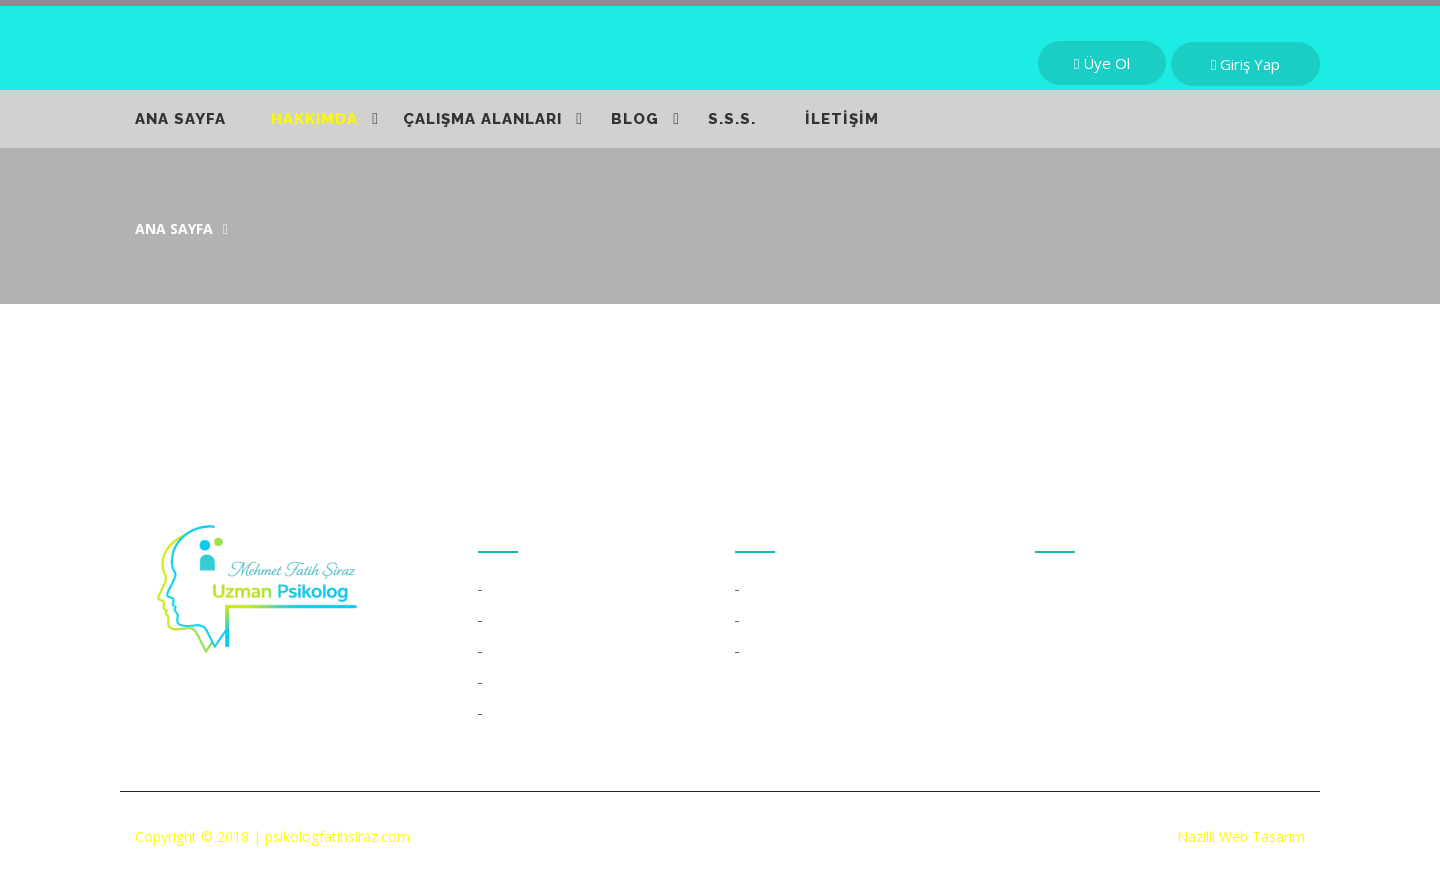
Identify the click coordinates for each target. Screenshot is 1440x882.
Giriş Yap (1245, 64)
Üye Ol (1102, 63)
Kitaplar (517, 621)
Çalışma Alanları (542, 652)
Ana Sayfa (174, 228)
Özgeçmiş (525, 590)
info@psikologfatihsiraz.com (1166, 682)
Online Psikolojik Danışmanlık (844, 652)
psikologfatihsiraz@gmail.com (1172, 728)
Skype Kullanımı (800, 621)
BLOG (635, 119)
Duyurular (524, 683)
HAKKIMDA (314, 119)
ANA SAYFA (180, 119)
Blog (506, 714)
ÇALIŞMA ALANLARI (482, 119)
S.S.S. (732, 119)
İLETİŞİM (842, 119)
